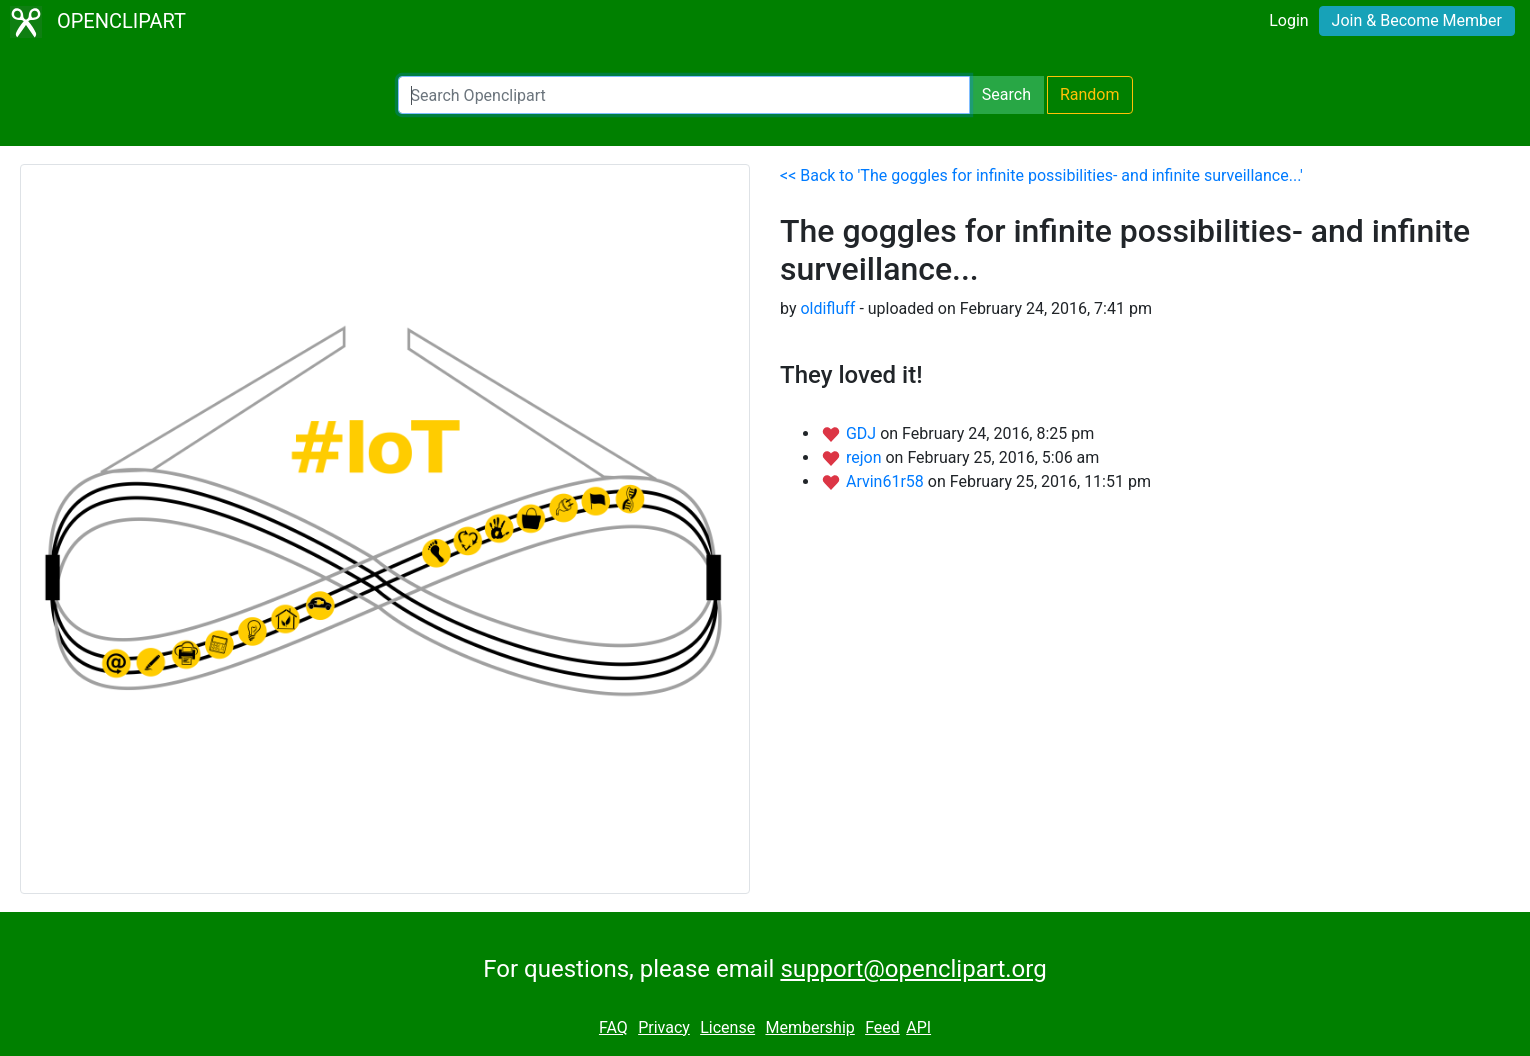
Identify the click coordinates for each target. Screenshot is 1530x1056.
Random (1090, 94)
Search (1006, 94)
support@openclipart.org (913, 969)
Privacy (664, 1027)
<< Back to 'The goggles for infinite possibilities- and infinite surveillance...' (1041, 175)
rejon (866, 457)
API (918, 1027)
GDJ (863, 433)
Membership (809, 1027)
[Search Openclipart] (684, 95)
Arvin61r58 (887, 481)
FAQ (613, 1027)
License (727, 1027)
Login (1288, 20)
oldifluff (827, 308)
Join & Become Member (1417, 20)
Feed (882, 1027)
